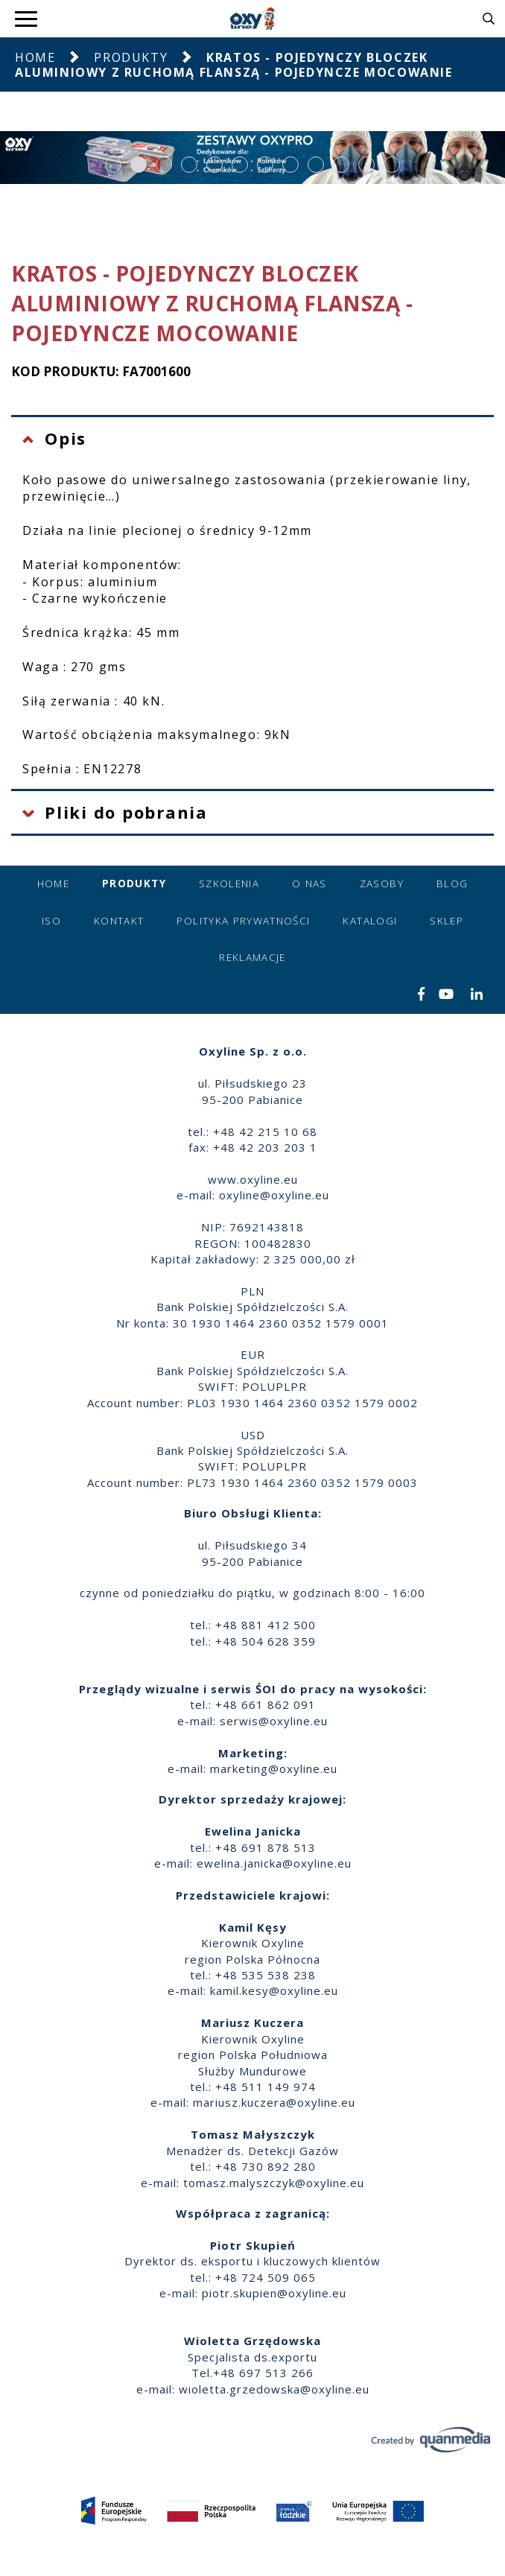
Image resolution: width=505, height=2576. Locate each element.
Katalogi (370, 920)
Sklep (446, 920)
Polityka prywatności (243, 920)
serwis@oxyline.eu (274, 1720)
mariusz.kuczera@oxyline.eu (274, 2102)
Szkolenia (229, 883)
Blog (452, 883)
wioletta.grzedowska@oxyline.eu (274, 2389)
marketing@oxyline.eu (273, 1768)
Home (35, 57)
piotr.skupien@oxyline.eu (274, 2292)
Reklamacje (252, 957)
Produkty (131, 57)
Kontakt (119, 920)
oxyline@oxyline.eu (274, 1194)
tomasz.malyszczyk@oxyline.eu (273, 2182)
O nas (309, 883)
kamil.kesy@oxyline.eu (274, 1990)
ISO (51, 920)
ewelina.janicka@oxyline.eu (274, 1863)
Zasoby (382, 883)
